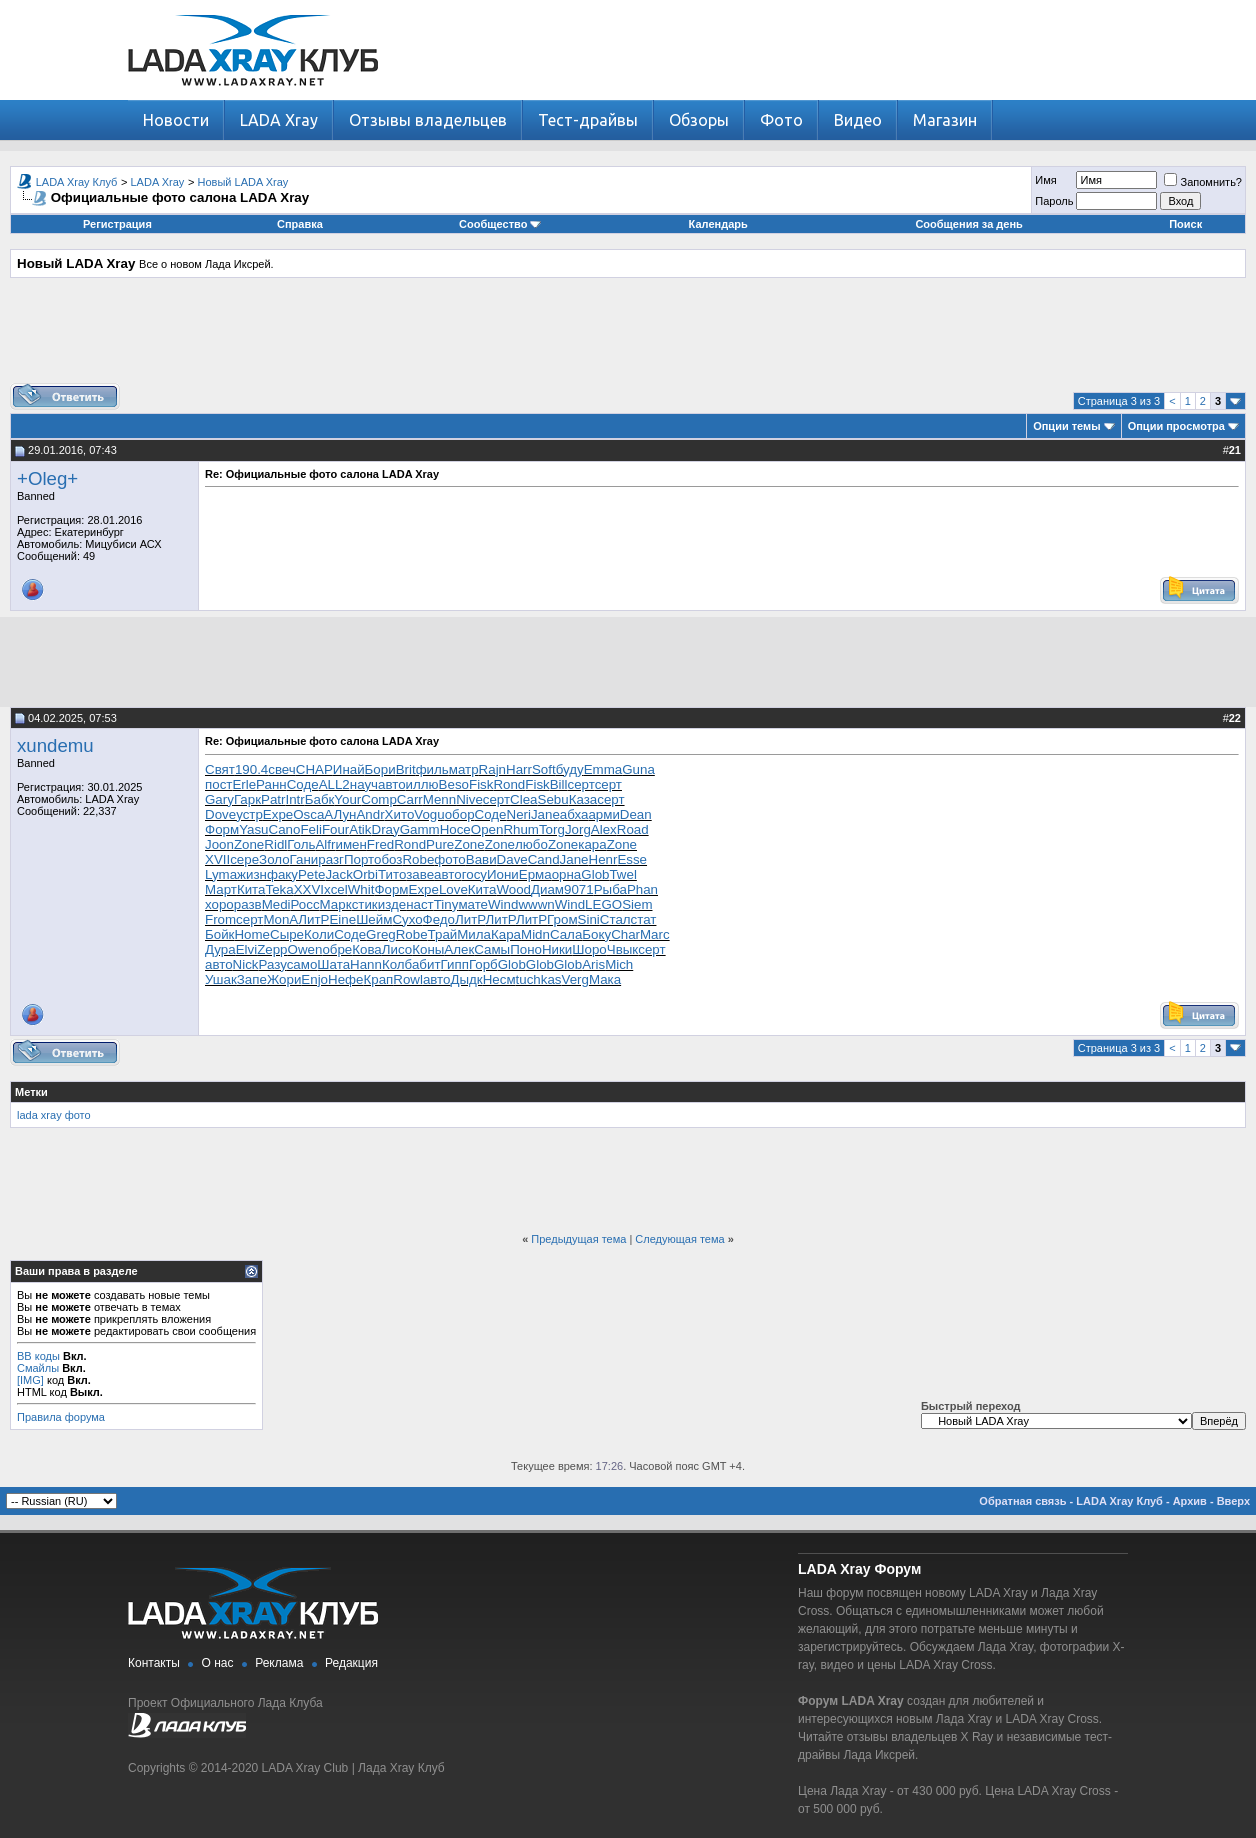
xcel (336, 889)
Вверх (1233, 1501)
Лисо (397, 949)
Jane (545, 814)
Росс (305, 904)
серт (581, 784)
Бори (380, 769)
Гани (304, 859)
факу (282, 874)
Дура (220, 949)
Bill (559, 784)
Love (453, 889)
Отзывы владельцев (428, 120)
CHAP (314, 769)
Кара (506, 934)
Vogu (429, 814)
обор (460, 814)
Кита (251, 889)
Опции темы (1066, 426)
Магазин (945, 120)
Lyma (221, 874)
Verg (575, 979)
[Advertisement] (628, 338)
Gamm (420, 829)
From (220, 919)
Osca (308, 814)
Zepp (272, 949)
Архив (1190, 1501)
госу (474, 874)
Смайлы (38, 1368)
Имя (1045, 180)
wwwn (536, 904)
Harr (519, 769)
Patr (273, 799)
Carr (410, 799)
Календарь (718, 224)
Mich (619, 964)
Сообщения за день (968, 224)
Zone (249, 844)
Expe (278, 814)
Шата (333, 964)
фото (449, 859)
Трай (443, 934)
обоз (388, 859)
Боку (596, 934)
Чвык (623, 949)
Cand (544, 859)
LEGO (603, 904)
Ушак (221, 979)
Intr (294, 799)
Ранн (271, 784)
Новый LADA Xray (243, 182)
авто (392, 784)
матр (464, 769)
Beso (454, 784)
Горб (483, 964)
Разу (273, 964)
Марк (336, 904)
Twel (622, 874)
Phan (642, 889)
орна (567, 874)
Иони (503, 874)
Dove (220, 814)
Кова (367, 949)
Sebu (553, 799)
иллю (422, 784)
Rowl (408, 979)
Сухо (407, 919)
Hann (366, 964)
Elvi (246, 949)
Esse (632, 859)
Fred (380, 844)
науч (364, 784)
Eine (342, 919)
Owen (305, 949)
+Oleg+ (47, 478)
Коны (428, 949)
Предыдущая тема (578, 1239)
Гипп (455, 964)
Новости (176, 120)
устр (249, 814)
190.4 (251, 769)
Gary (219, 799)
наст (420, 904)
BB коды (38, 1356)
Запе (252, 979)
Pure (440, 844)
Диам (547, 889)
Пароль (1054, 201)
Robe (418, 859)
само (302, 964)
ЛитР (313, 919)
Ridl (275, 844)
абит (426, 964)
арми (603, 814)
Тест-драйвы (588, 120)
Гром (562, 919)
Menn (439, 799)
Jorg (578, 829)
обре (337, 949)
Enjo (314, 979)
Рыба (610, 889)
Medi (276, 904)
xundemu (55, 745)
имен (350, 844)
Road (633, 829)
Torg (552, 829)
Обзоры (699, 120)
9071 (579, 889)
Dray (386, 829)
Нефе (345, 979)
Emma (603, 769)
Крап (378, 979)
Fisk (481, 784)
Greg (381, 934)
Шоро (589, 949)
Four (335, 829)
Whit (361, 889)
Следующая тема (679, 1239)
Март (221, 889)
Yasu (253, 829)
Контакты (154, 1663)
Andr (370, 814)
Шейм (374, 919)
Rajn (492, 769)
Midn (535, 934)
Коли (319, 934)
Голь (301, 844)
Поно (526, 949)
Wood (513, 889)
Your (347, 799)
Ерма (535, 874)
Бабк (320, 799)
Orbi (365, 874)
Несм (499, 979)
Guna (638, 769)
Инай (349, 769)
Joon (219, 844)
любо (531, 844)
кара (592, 844)
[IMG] (30, 1380)
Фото (781, 120)
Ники (557, 949)
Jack (338, 874)
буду (570, 769)
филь (432, 769)
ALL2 (334, 784)
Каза (583, 799)
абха (574, 814)
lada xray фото (54, 1115)
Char (625, 934)
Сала (566, 934)
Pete (311, 874)
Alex (604, 829)
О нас (218, 1663)
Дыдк (466, 979)
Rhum (521, 829)
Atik (360, 829)
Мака (605, 979)
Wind (503, 904)
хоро (219, 904)
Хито (400, 814)
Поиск (1185, 224)
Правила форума (61, 1417)
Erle (244, 784)
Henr (603, 859)
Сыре (287, 934)
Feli (310, 829)
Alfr (325, 844)
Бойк (219, 934)
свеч (282, 769)
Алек (459, 949)
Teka (279, 889)
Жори (284, 979)
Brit (406, 769)
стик (365, 904)
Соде (303, 784)
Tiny (446, 904)
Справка (300, 224)
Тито (392, 874)
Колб (397, 964)
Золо (274, 859)
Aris (593, 964)
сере (244, 859)
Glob (595, 874)
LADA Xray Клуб (77, 182)
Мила (474, 934)
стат (644, 919)
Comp (379, 799)
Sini (589, 919)
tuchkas (539, 979)
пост (218, 784)
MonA (280, 919)
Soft (544, 769)
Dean (636, 814)
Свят (220, 769)
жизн (252, 874)
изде (392, 904)
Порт (359, 859)
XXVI (309, 889)
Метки (31, 1092)
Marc (655, 934)
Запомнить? (1203, 182)
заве (420, 874)
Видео (858, 120)
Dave (512, 859)
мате (473, 904)
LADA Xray (279, 120)
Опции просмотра (1176, 426)
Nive (469, 799)
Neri (519, 814)
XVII (217, 859)
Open (487, 829)
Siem (637, 904)
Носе (455, 829)
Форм (222, 829)
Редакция (351, 1663)
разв (248, 904)
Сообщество (500, 224)
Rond (509, 784)
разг (331, 859)
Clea (523, 799)
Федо (439, 919)
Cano (285, 829)
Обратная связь (1022, 1501)
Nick (246, 964)
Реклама (279, 1663)
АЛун (340, 814)
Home (252, 934)
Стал (615, 919)
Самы (492, 949)
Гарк (247, 799)
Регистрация (117, 224)
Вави (481, 859)
